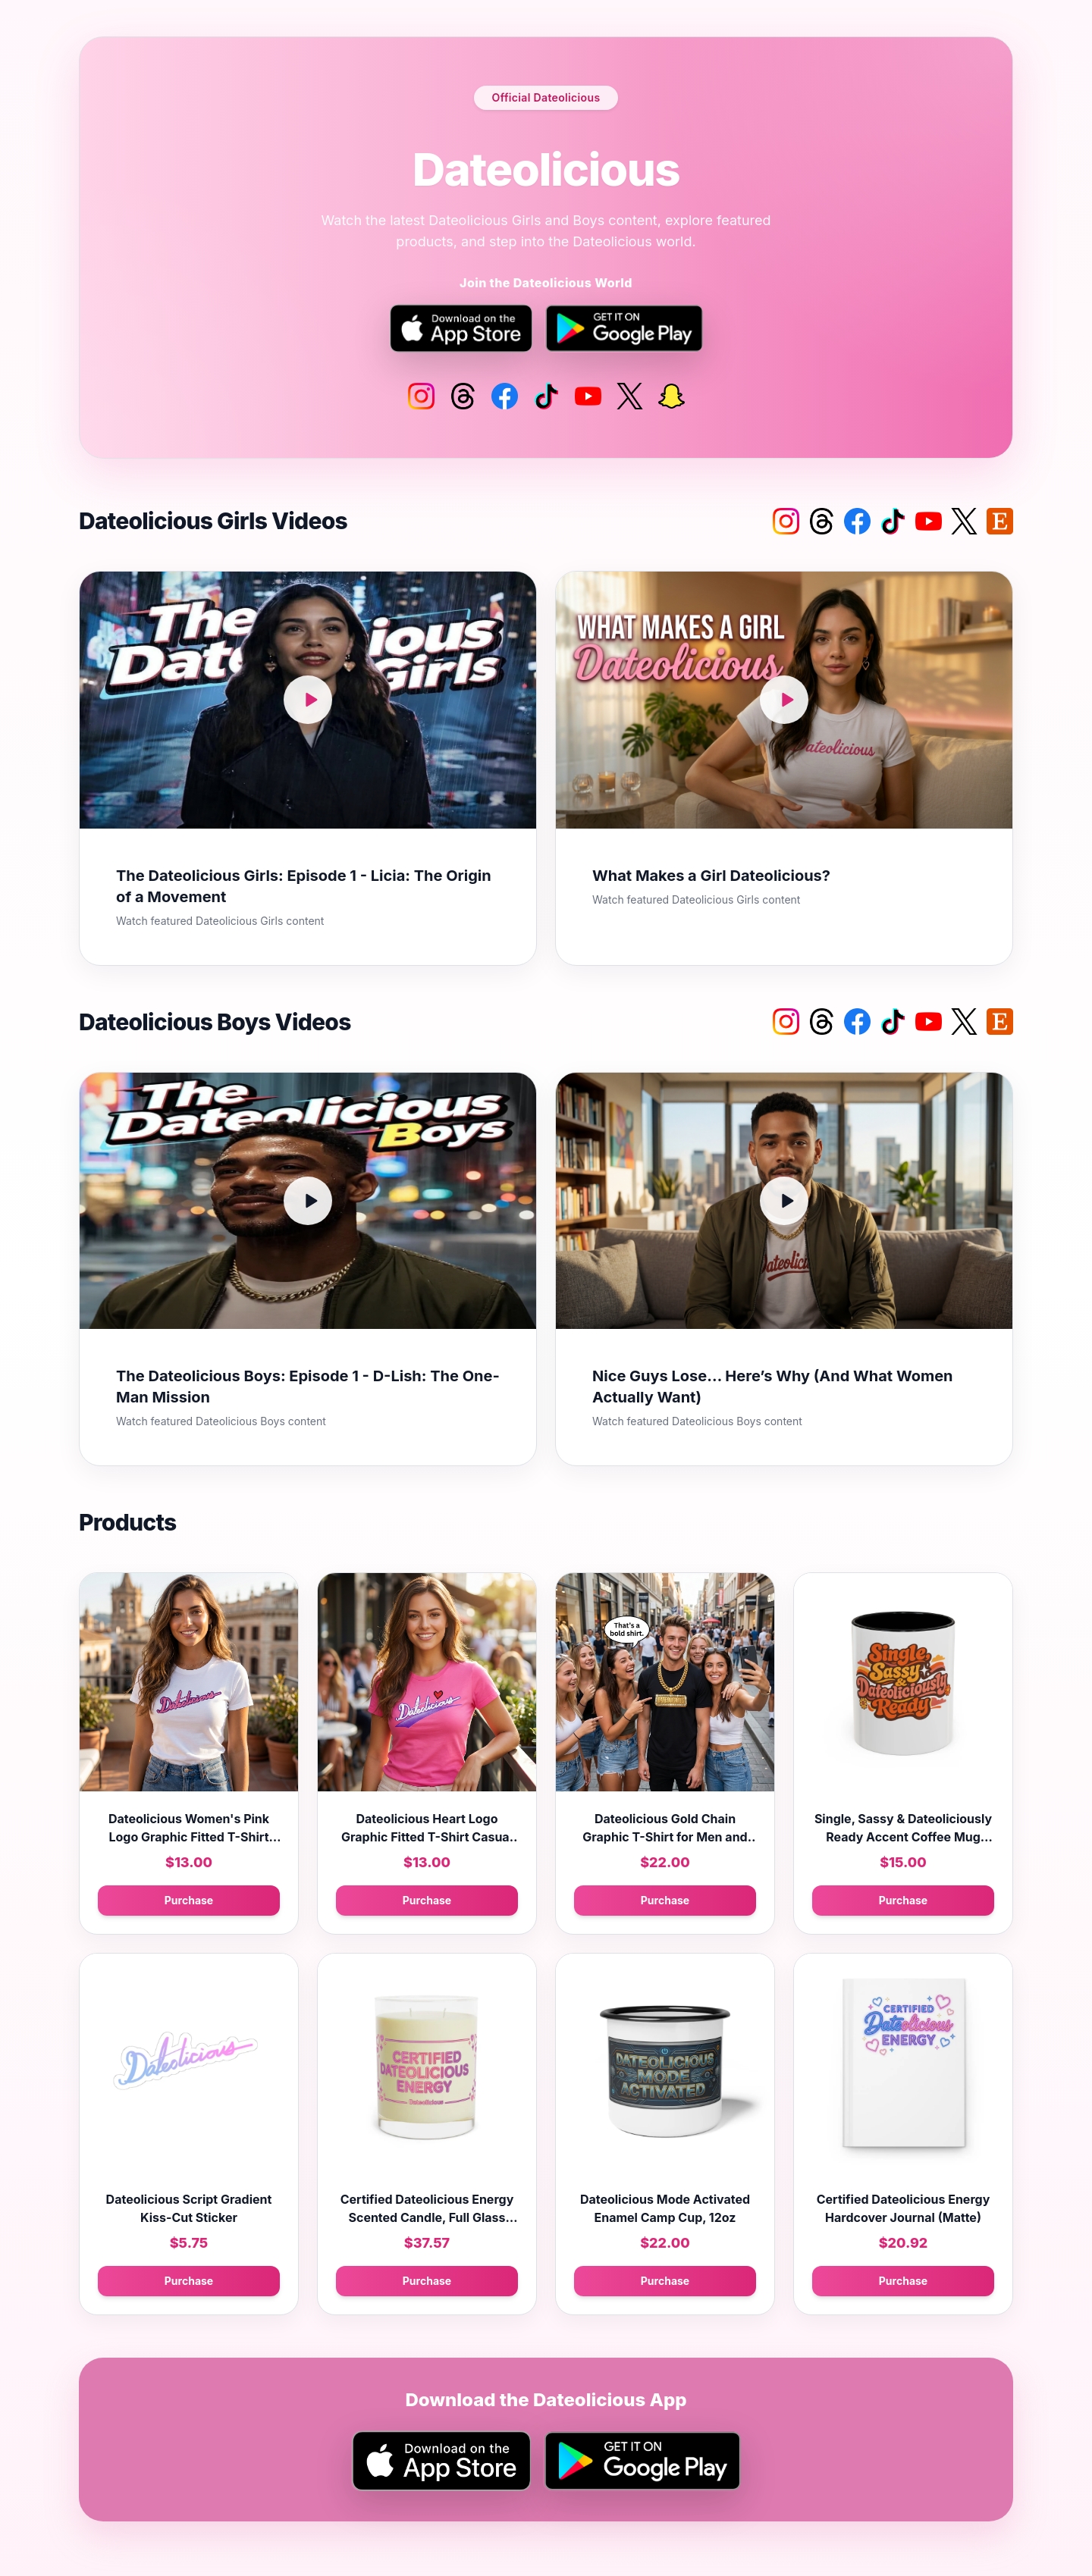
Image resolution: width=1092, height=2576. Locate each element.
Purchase (189, 1900)
